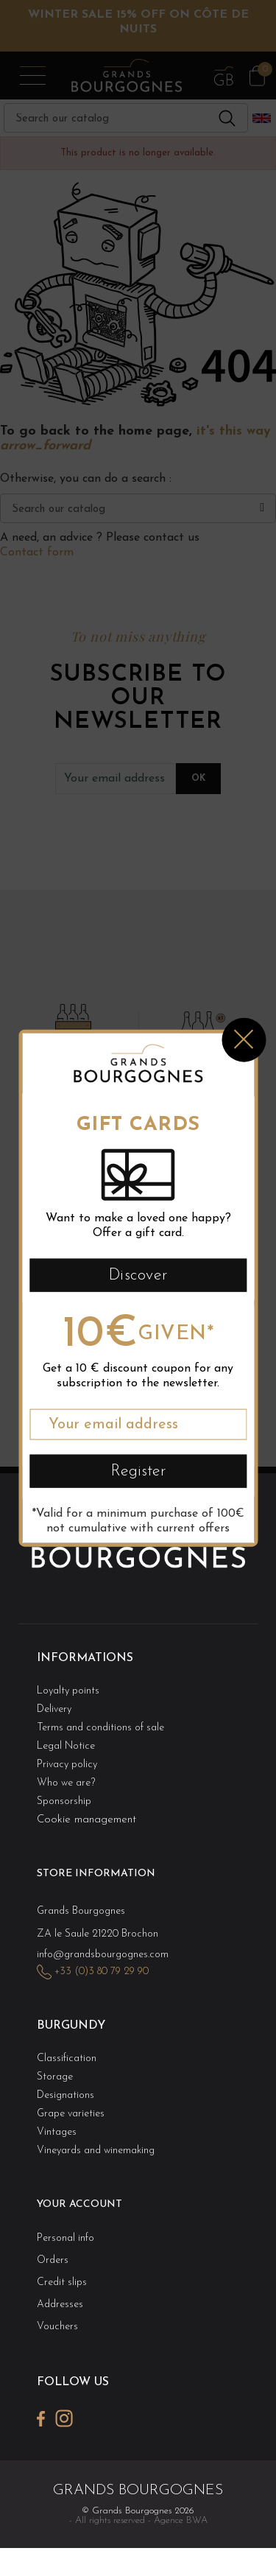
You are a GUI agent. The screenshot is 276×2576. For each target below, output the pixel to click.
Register (138, 1470)
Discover (138, 1274)
